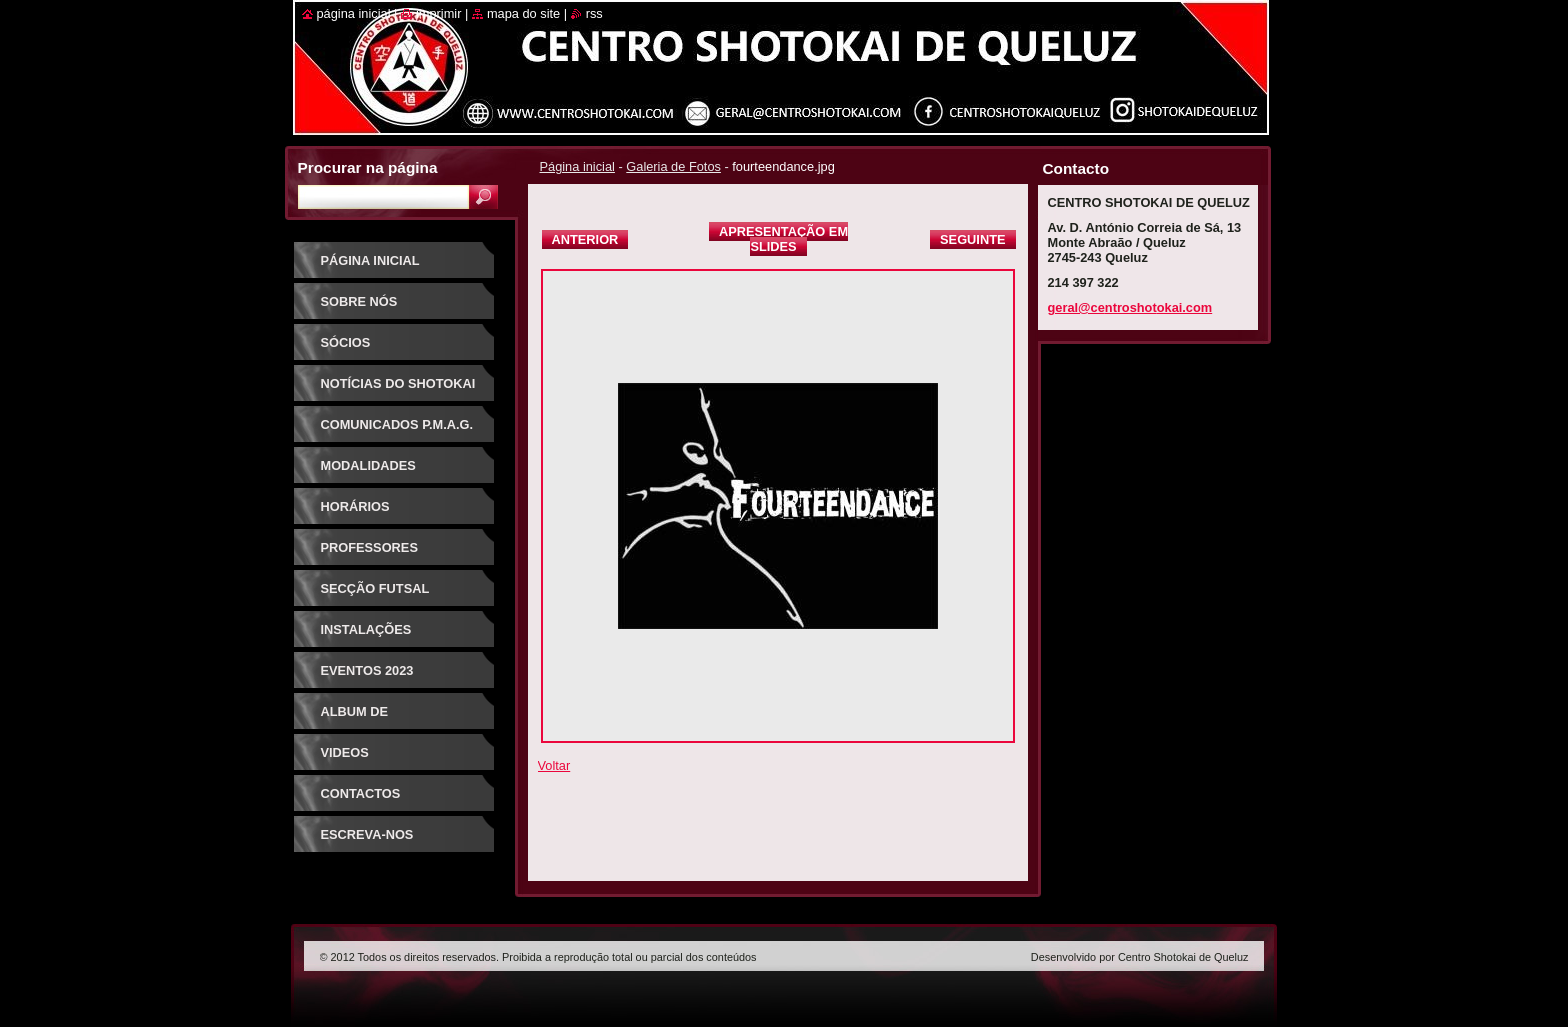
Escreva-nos (367, 834)
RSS (594, 13)
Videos (345, 752)
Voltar (554, 765)
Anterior (585, 239)
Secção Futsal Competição (375, 595)
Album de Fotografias (367, 718)
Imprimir (439, 13)
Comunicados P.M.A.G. (397, 424)
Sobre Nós (359, 301)
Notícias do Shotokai (398, 383)
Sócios (346, 342)
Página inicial (577, 166)
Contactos (361, 793)
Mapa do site (523, 13)
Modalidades (368, 465)
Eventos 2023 (367, 670)
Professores (369, 547)
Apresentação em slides (783, 239)
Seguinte (972, 239)
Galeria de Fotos (673, 166)
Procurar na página (368, 167)
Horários (355, 506)
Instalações (366, 629)
